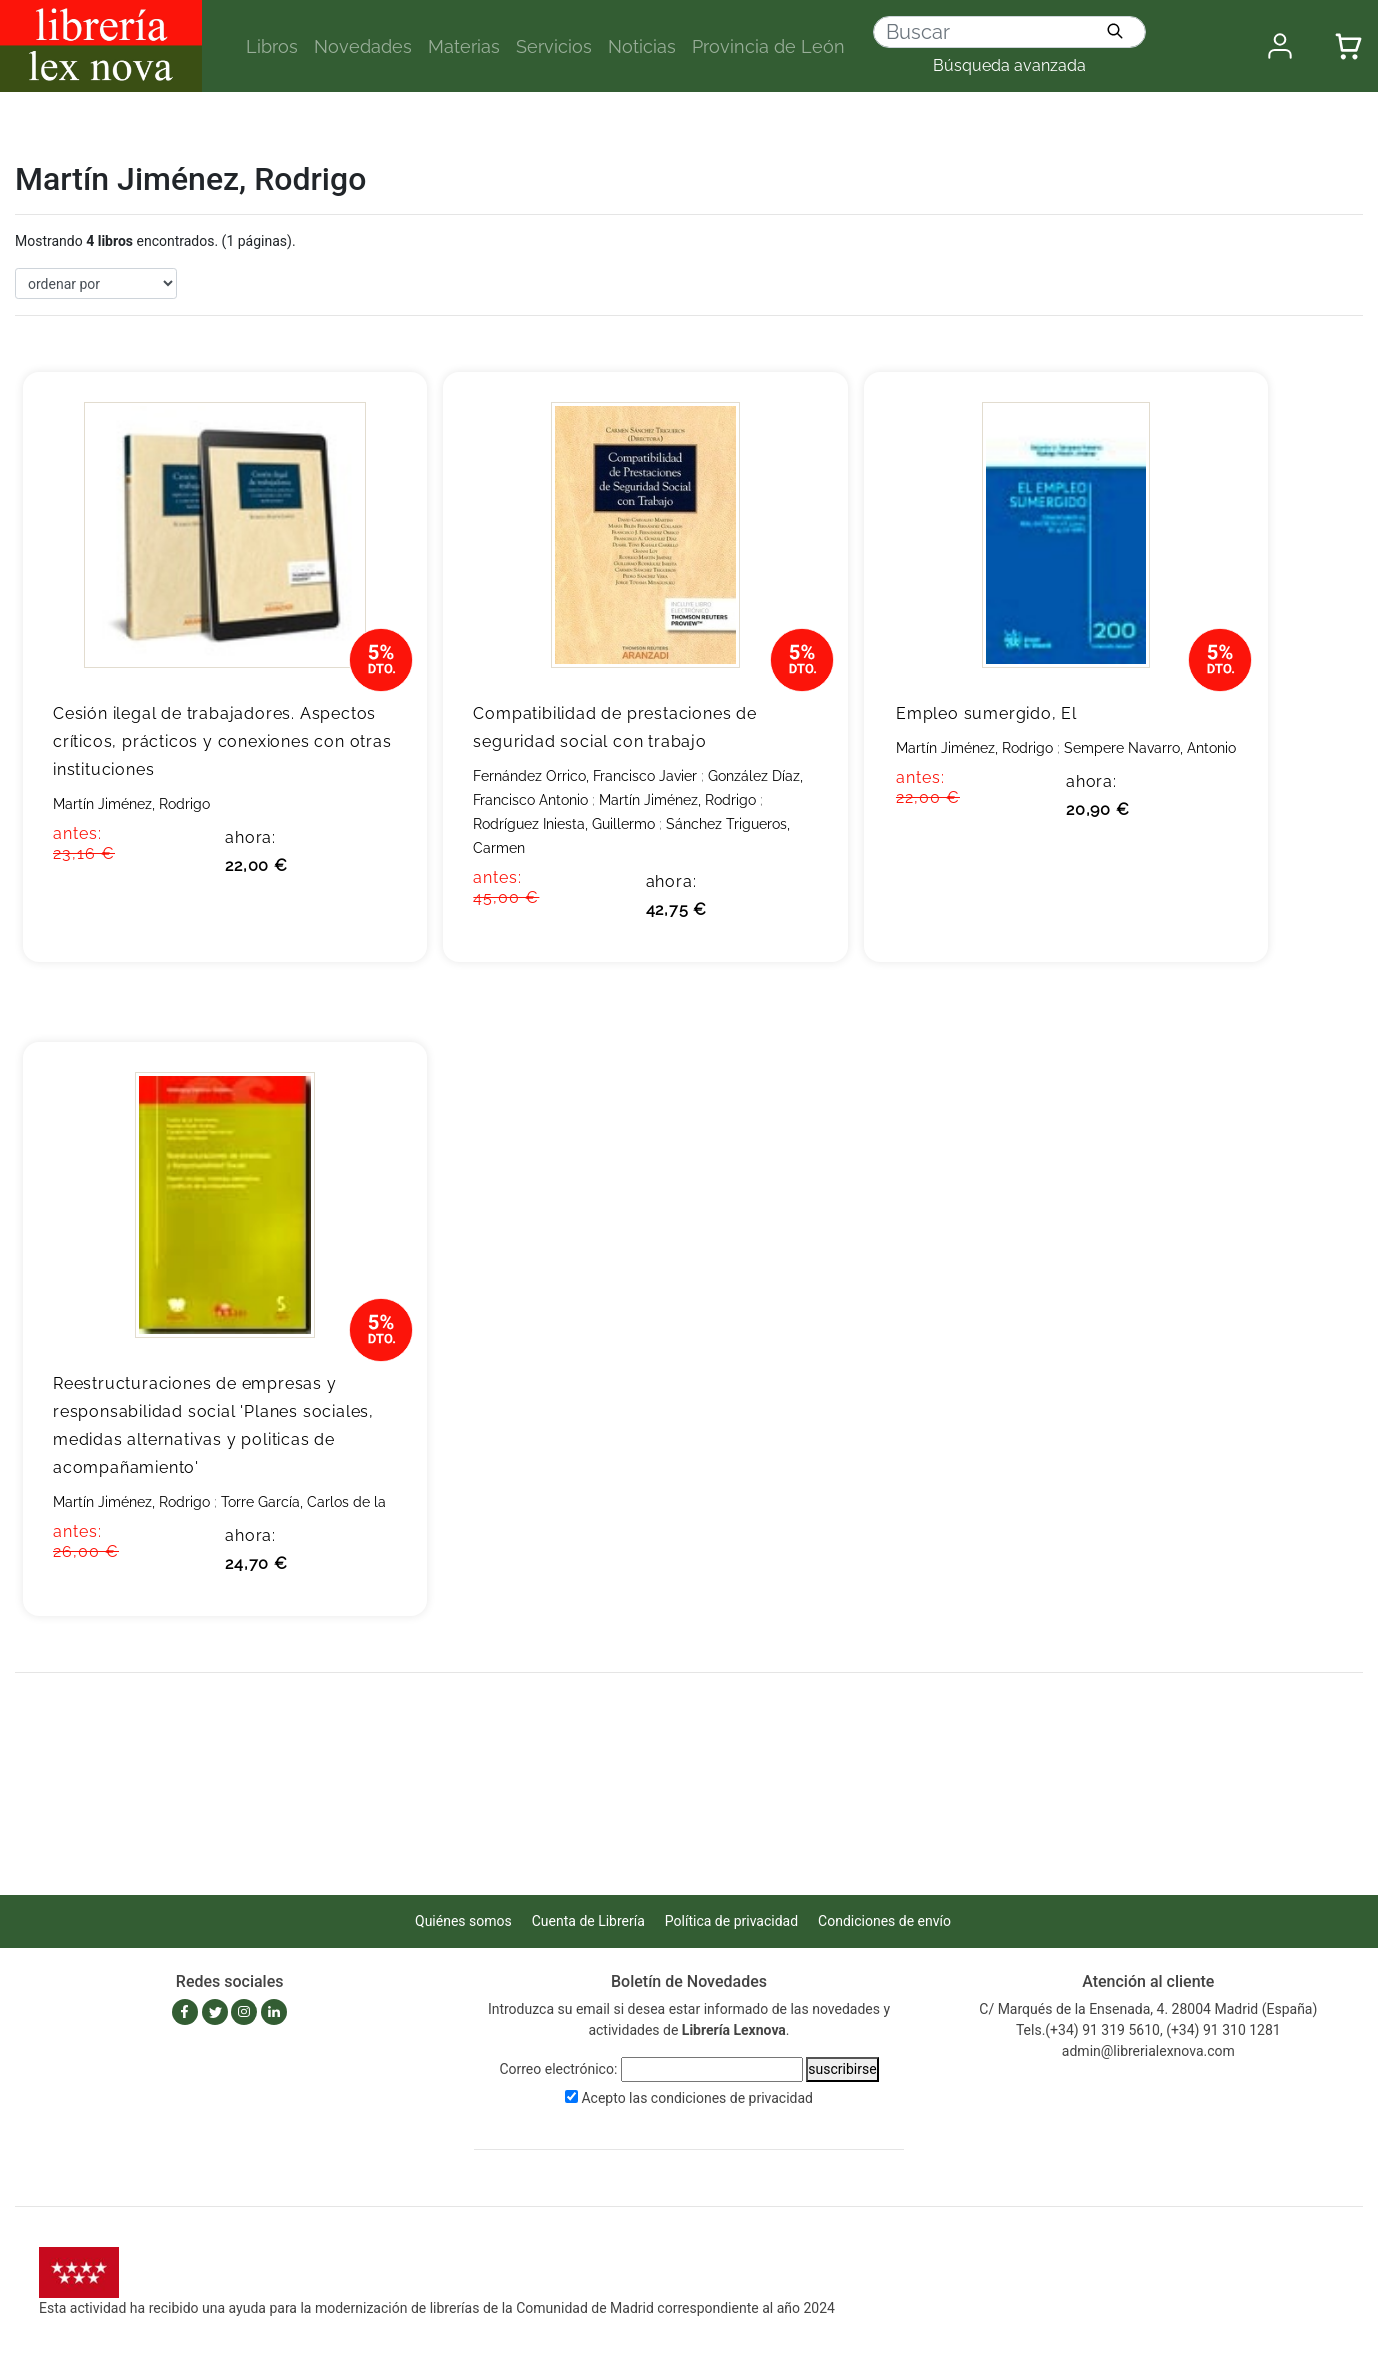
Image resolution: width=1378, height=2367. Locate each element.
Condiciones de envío (884, 1921)
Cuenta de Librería (588, 1921)
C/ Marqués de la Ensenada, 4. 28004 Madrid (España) (1148, 2009)
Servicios (554, 46)
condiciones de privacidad (732, 2098)
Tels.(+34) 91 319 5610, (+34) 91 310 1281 (1148, 2030)
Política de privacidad (731, 1921)
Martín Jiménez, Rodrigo (131, 804)
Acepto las (697, 2098)
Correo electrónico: (558, 2069)
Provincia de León (768, 46)
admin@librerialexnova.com (1148, 2051)
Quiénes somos (463, 1921)
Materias (464, 46)
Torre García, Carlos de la (303, 1502)
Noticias (642, 46)
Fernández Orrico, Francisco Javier (585, 776)
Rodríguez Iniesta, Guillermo (564, 824)
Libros (272, 46)
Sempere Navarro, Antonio (1150, 748)
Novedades (363, 46)
